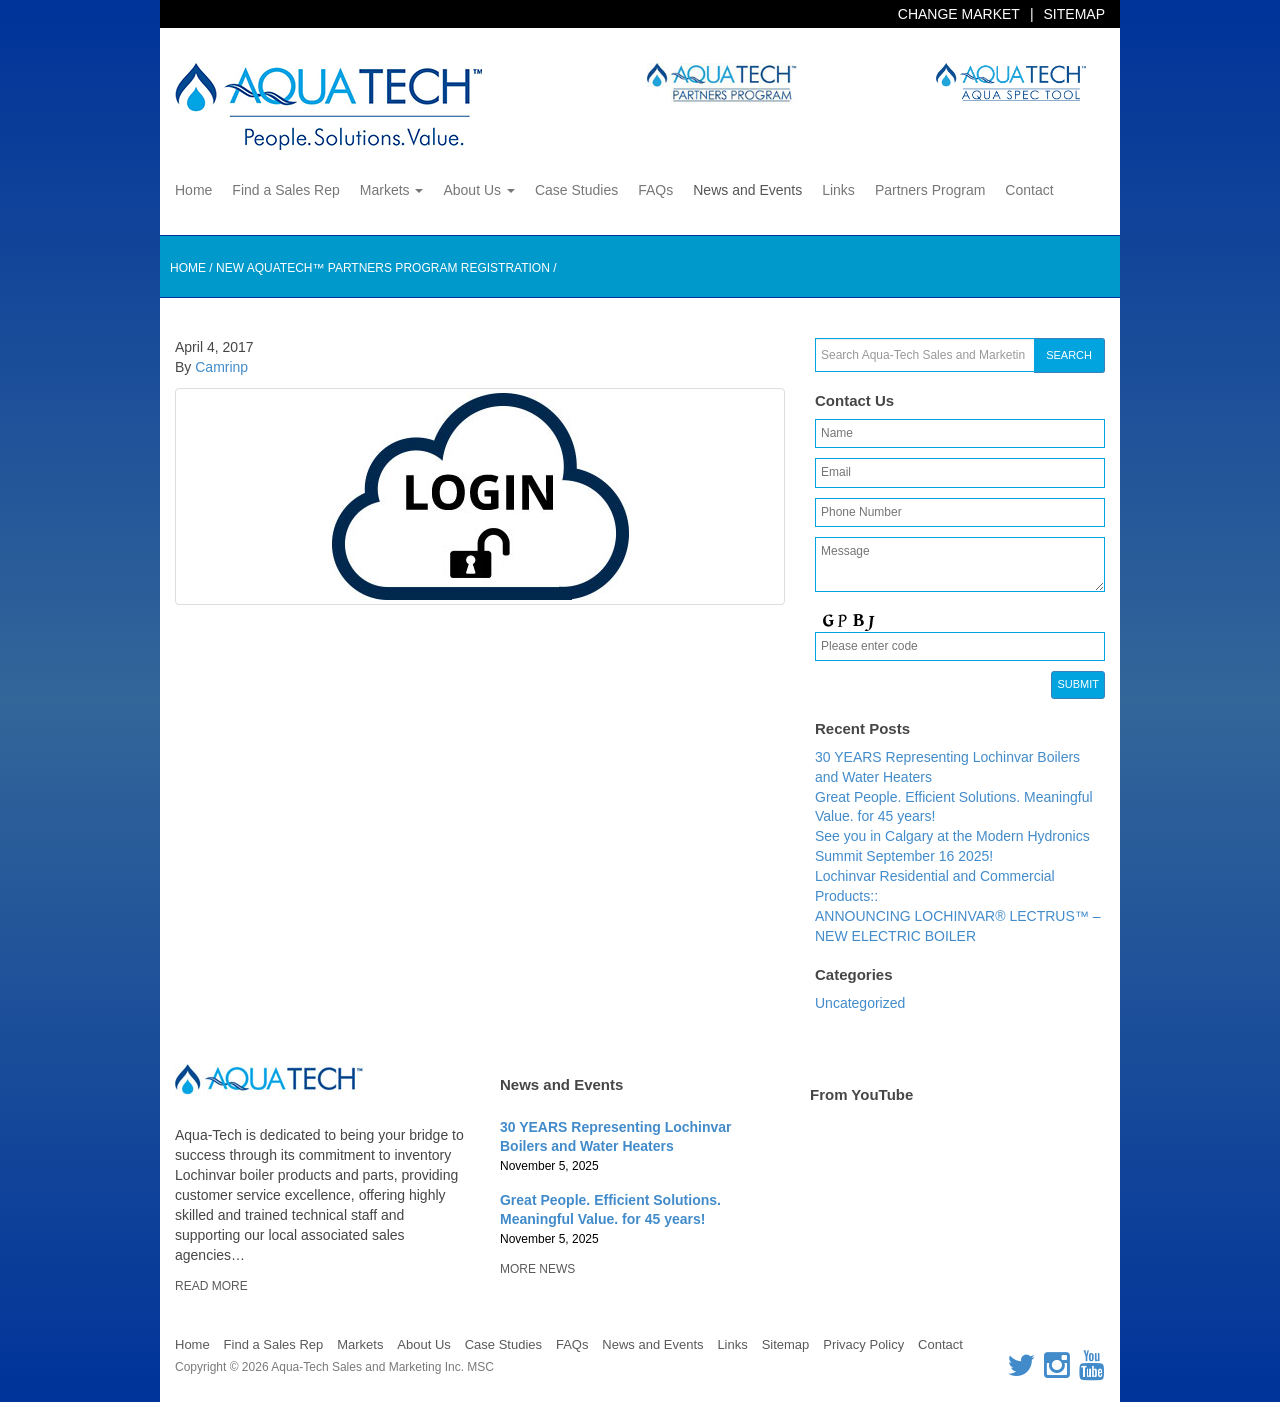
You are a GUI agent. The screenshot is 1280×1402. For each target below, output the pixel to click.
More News (537, 1269)
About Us (478, 190)
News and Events (747, 190)
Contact (1029, 190)
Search (1069, 355)
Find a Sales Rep (285, 190)
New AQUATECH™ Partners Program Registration (383, 268)
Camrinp (221, 367)
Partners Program (930, 190)
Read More (211, 1286)
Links (838, 190)
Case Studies (576, 190)
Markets (392, 190)
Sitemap (1074, 14)
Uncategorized (860, 1003)
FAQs (655, 190)
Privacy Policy (863, 1344)
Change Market (959, 14)
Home (193, 190)
